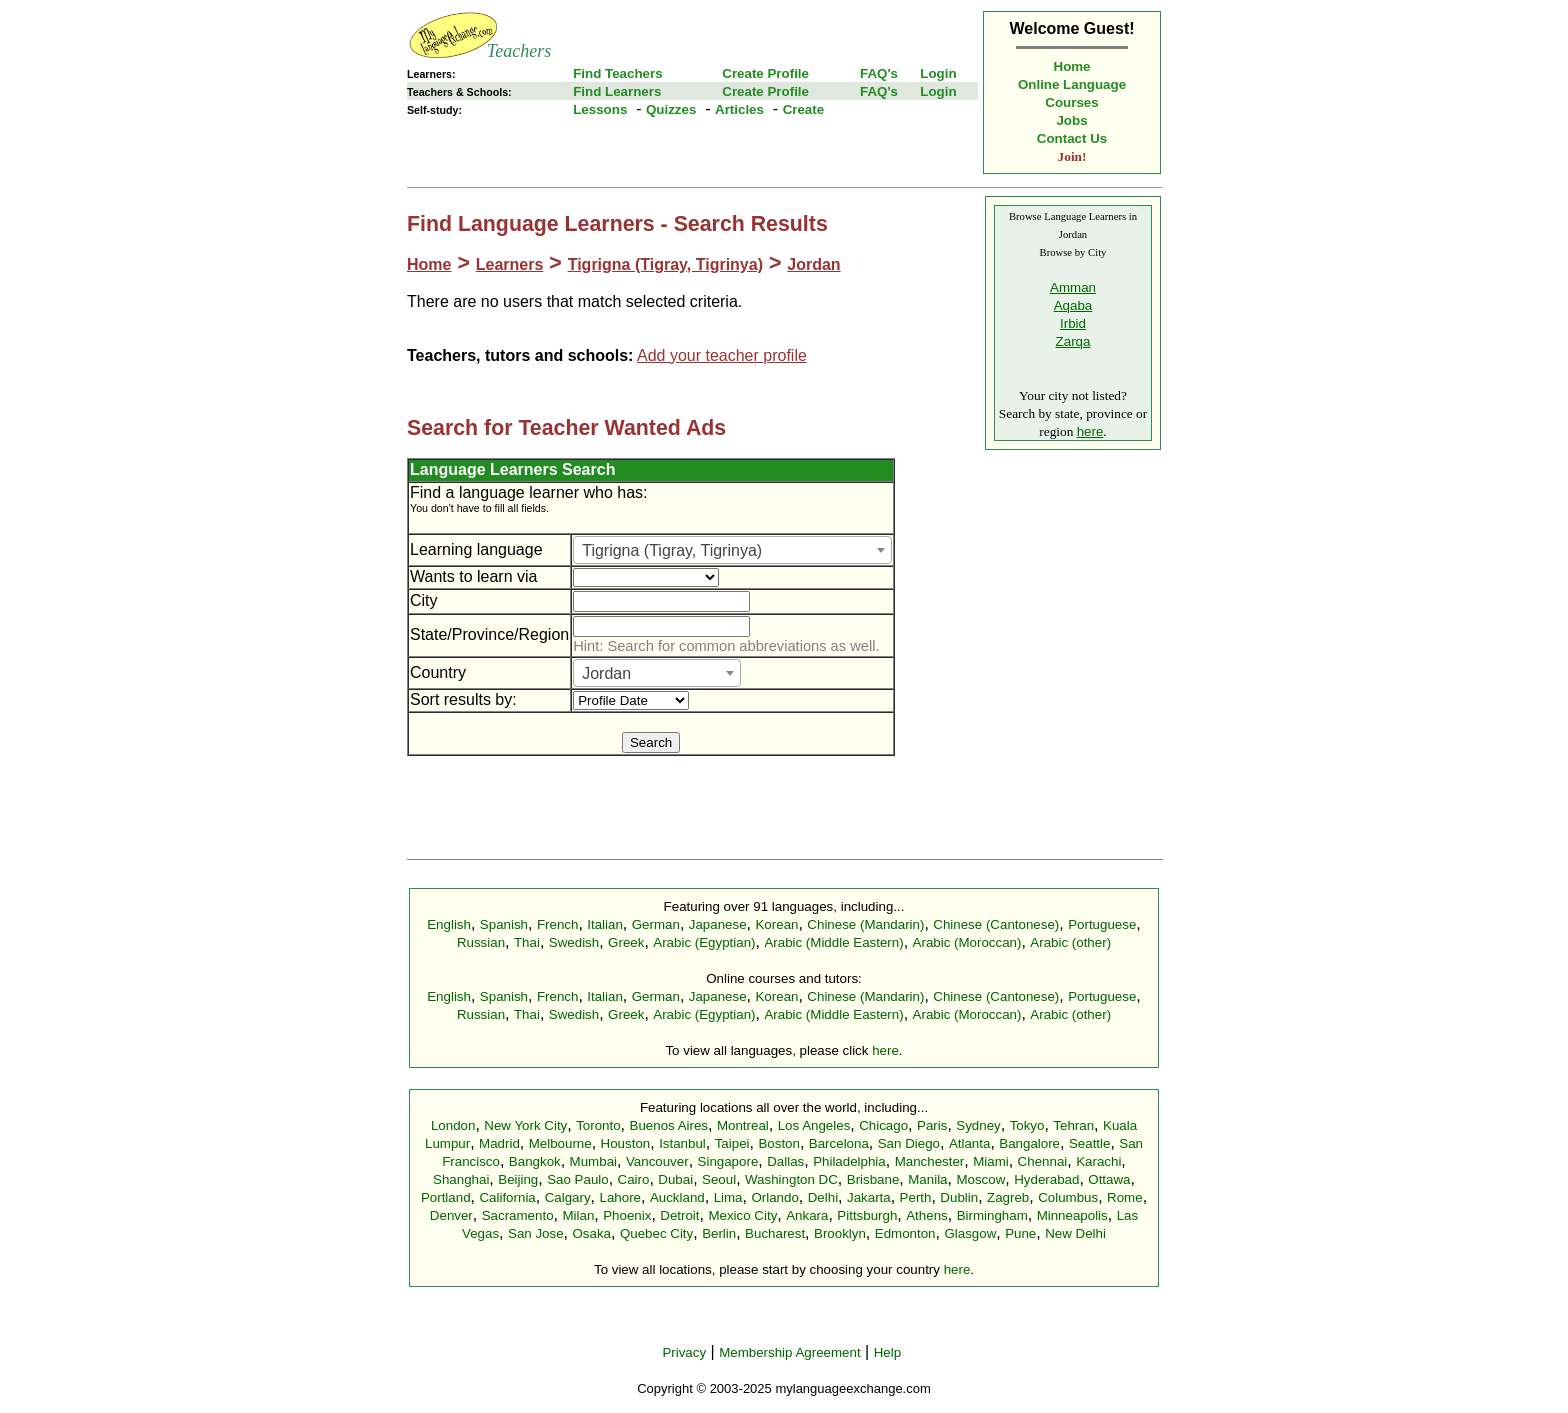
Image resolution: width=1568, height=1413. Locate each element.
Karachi (1098, 1161)
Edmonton (905, 1233)
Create (804, 109)
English (449, 924)
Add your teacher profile (722, 355)
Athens (927, 1215)
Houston (626, 1143)
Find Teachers (617, 73)
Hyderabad (1046, 1179)
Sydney (978, 1125)
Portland (446, 1197)
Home (1072, 66)
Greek (626, 942)
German (656, 924)
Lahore (620, 1197)
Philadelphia (849, 1161)
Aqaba (1073, 305)
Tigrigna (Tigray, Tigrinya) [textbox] (672, 550)
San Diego (909, 1143)
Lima (728, 1197)
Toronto (598, 1125)
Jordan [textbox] (606, 673)
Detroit (679, 1215)
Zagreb (1008, 1197)
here (1090, 431)
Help (887, 1352)
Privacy (684, 1352)
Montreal (743, 1125)
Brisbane (873, 1179)
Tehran (1073, 1125)
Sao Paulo (578, 1179)
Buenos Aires (669, 1125)
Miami (991, 1161)
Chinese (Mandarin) (865, 924)
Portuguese (1102, 924)
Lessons (600, 109)
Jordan (813, 264)
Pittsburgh (867, 1215)
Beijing (518, 1179)
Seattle (1090, 1143)
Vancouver (657, 1161)
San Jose (536, 1233)
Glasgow (970, 1233)
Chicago (883, 1125)
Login (938, 73)
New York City (525, 1125)
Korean (776, 924)
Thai (527, 942)
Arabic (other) (1070, 942)
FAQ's (879, 73)
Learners (510, 264)
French (557, 924)
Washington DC (791, 1179)
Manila (927, 1179)
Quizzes (671, 109)
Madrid (499, 1143)
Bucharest (775, 1233)
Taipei (732, 1143)
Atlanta (970, 1143)
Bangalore (1029, 1143)
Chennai (1043, 1161)
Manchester (930, 1161)
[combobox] (732, 550)
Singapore (728, 1161)
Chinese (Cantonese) (996, 924)
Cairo (634, 1179)
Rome (1125, 1197)
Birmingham (992, 1215)
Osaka (591, 1233)
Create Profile (765, 73)
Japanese (718, 924)
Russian (481, 942)
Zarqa (1073, 341)
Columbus (1068, 1197)
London (453, 1125)
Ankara (807, 1215)
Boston (779, 1143)
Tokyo (1027, 1125)
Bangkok (535, 1161)
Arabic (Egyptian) (704, 942)
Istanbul (682, 1143)
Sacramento (518, 1215)
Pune (1020, 1233)
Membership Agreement (790, 1352)
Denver (451, 1215)
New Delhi (1075, 1233)
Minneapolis (1072, 1215)
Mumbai (593, 1161)
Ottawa (1109, 1179)
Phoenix (627, 1215)
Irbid (1073, 323)
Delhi (823, 1197)
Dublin (959, 1197)
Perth (916, 1197)
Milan (578, 1215)
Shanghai (461, 1179)
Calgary (568, 1197)
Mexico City (742, 1215)
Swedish (574, 942)
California (507, 1197)
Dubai (675, 1179)
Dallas (785, 1161)
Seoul (719, 1179)
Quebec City (656, 1233)
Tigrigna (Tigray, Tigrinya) (665, 264)
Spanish (504, 924)
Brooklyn (840, 1233)
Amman (1073, 287)
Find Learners (617, 91)
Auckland (677, 1197)
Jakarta (869, 1197)
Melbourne (560, 1143)
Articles (739, 109)
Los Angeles (814, 1125)
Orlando (774, 1197)
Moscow (980, 1179)
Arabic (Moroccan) (967, 942)
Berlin (719, 1233)
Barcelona (839, 1143)
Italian (605, 924)
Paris (932, 1125)
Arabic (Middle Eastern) (833, 942)
